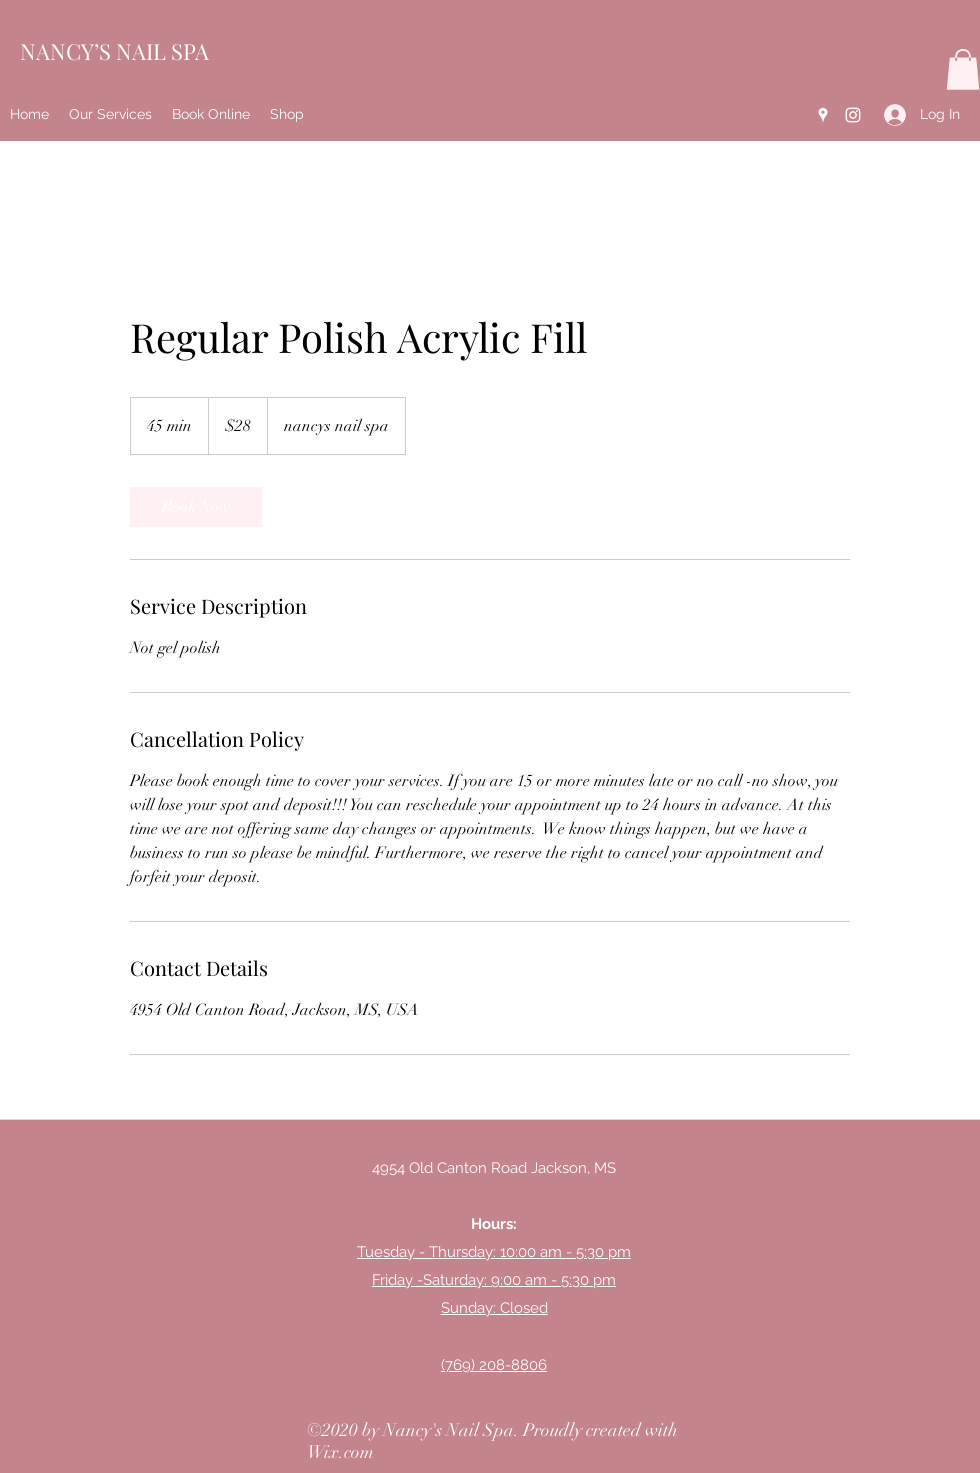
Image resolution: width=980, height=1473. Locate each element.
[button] (963, 69)
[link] (196, 507)
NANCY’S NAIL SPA (114, 51)
